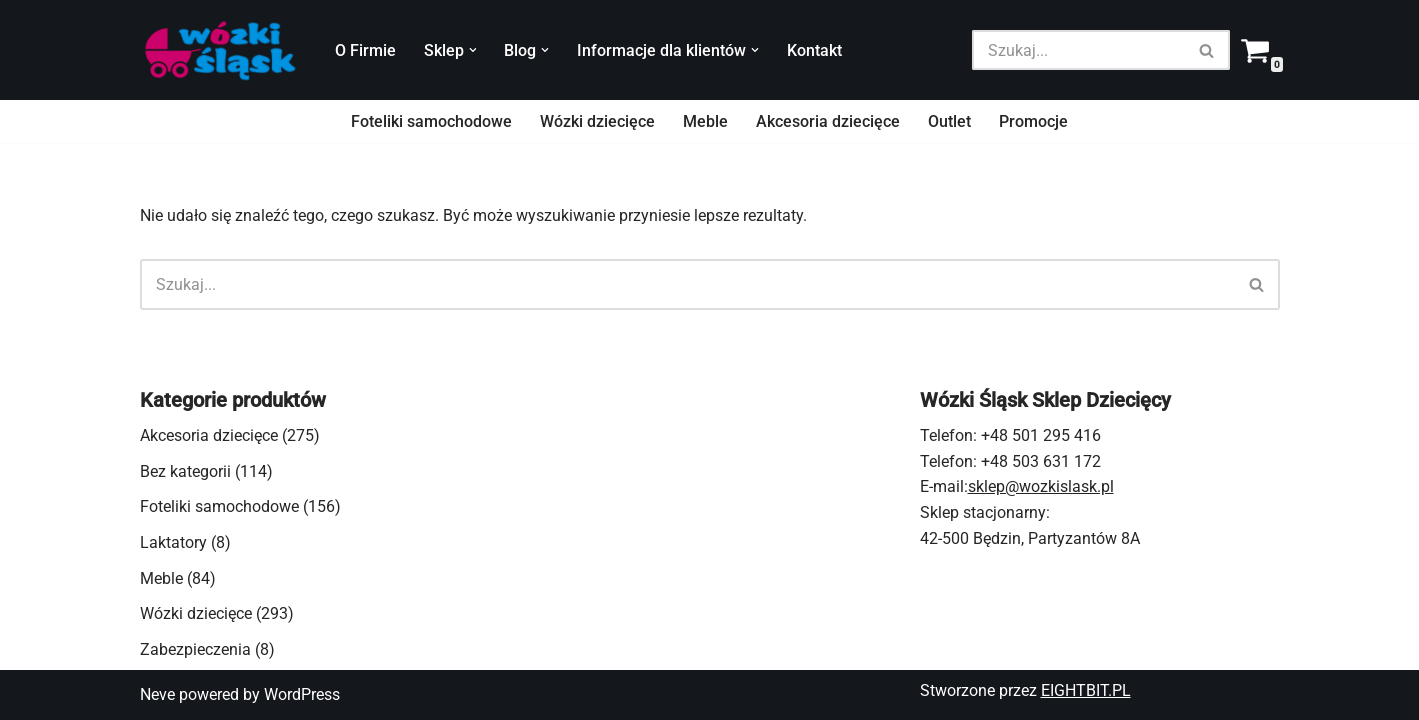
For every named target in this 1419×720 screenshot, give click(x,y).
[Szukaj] (1078, 50)
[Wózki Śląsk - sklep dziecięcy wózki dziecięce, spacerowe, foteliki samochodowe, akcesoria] (220, 50)
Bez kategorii (185, 471)
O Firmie (365, 50)
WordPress (302, 694)
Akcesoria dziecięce (828, 121)
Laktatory (173, 542)
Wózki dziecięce (597, 121)
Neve (157, 694)
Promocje (1033, 121)
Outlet (949, 121)
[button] (473, 50)
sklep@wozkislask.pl (1041, 486)
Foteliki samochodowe (431, 121)
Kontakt (815, 50)
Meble (705, 121)
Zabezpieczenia (195, 649)
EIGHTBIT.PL (1086, 690)
